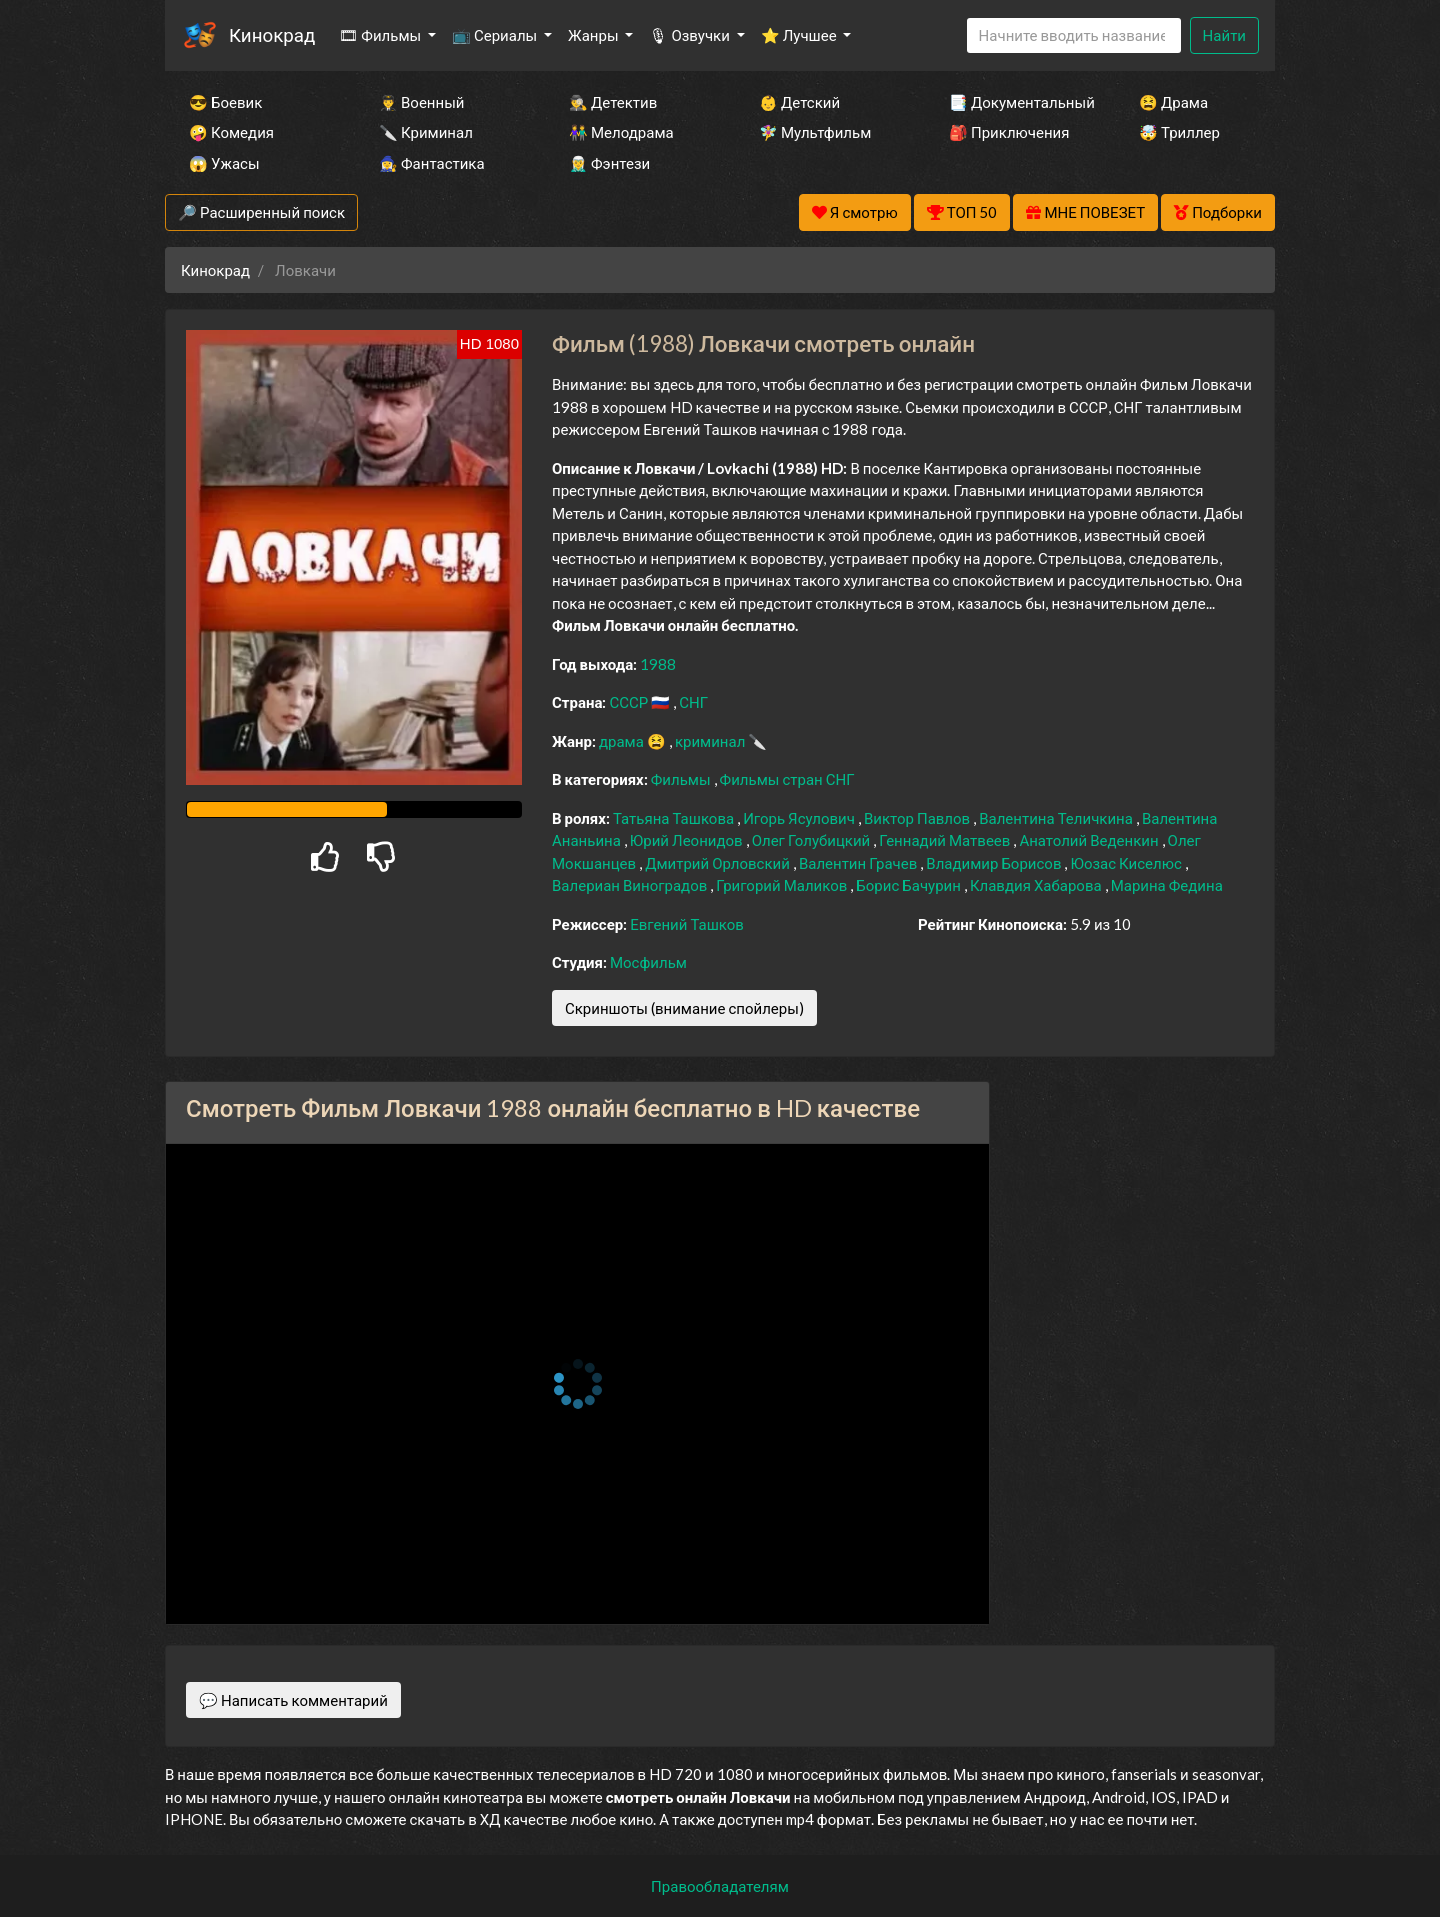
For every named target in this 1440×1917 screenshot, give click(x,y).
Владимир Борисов (995, 863)
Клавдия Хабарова (1037, 885)
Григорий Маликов (783, 885)
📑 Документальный (1017, 102)
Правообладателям (720, 1886)
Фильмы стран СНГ (787, 779)
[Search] (1074, 35)
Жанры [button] (595, 35)
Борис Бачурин (910, 885)
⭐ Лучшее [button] (800, 35)
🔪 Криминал (426, 132)
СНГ (693, 702)
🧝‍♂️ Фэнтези (609, 163)
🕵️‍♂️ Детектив (613, 102)
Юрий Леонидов (688, 840)
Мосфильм (648, 962)
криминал (711, 741)
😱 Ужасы (224, 163)
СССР (630, 702)
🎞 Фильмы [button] (381, 35)
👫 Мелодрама (621, 132)
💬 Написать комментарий (293, 1700)
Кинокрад (272, 34)
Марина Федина (1167, 885)
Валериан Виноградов (631, 885)
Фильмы (682, 779)
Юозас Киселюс (1127, 863)
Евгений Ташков (687, 924)
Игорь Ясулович (800, 818)
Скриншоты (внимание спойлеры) (684, 1008)
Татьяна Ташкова (675, 818)
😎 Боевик (225, 102)
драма (623, 741)
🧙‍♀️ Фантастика (432, 163)
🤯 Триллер (1179, 132)
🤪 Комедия (231, 132)
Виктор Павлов (918, 818)
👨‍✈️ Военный (421, 102)
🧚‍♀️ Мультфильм (815, 132)
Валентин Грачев (859, 863)
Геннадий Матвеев (946, 840)
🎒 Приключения (1009, 132)
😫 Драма (1173, 102)
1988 (658, 664)
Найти (1224, 35)
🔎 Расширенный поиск (261, 212)
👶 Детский (799, 102)
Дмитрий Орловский (719, 863)
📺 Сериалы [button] (496, 35)
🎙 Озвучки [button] (690, 35)
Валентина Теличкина (1057, 818)
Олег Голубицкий (813, 840)
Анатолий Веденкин (1090, 840)
